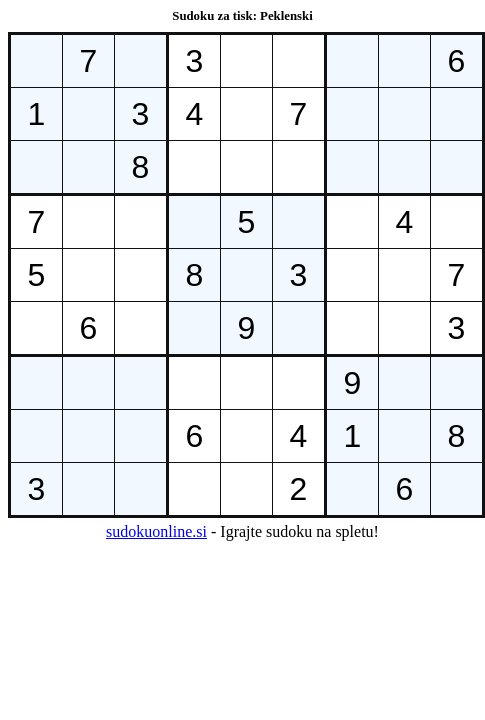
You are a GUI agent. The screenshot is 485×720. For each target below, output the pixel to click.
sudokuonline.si (156, 531)
